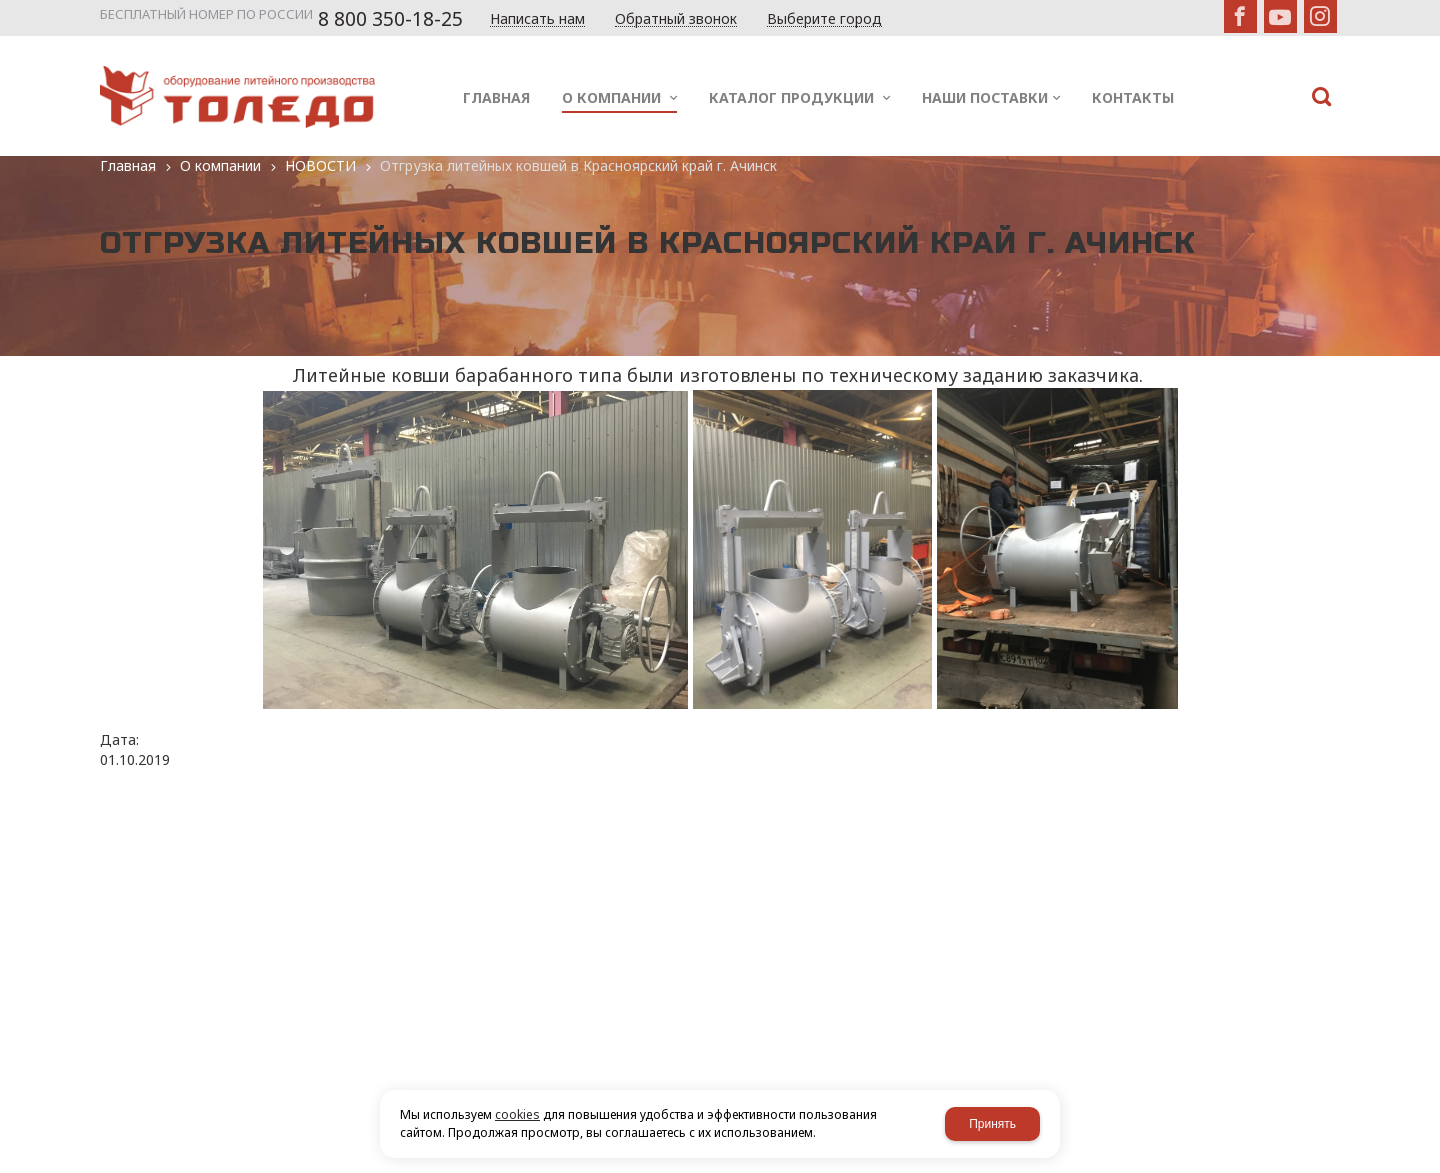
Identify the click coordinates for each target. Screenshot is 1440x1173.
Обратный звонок (676, 19)
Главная (128, 165)
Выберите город (824, 19)
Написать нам (537, 19)
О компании (220, 165)
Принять (992, 1124)
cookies (517, 1114)
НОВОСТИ (320, 165)
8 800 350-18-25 (390, 19)
